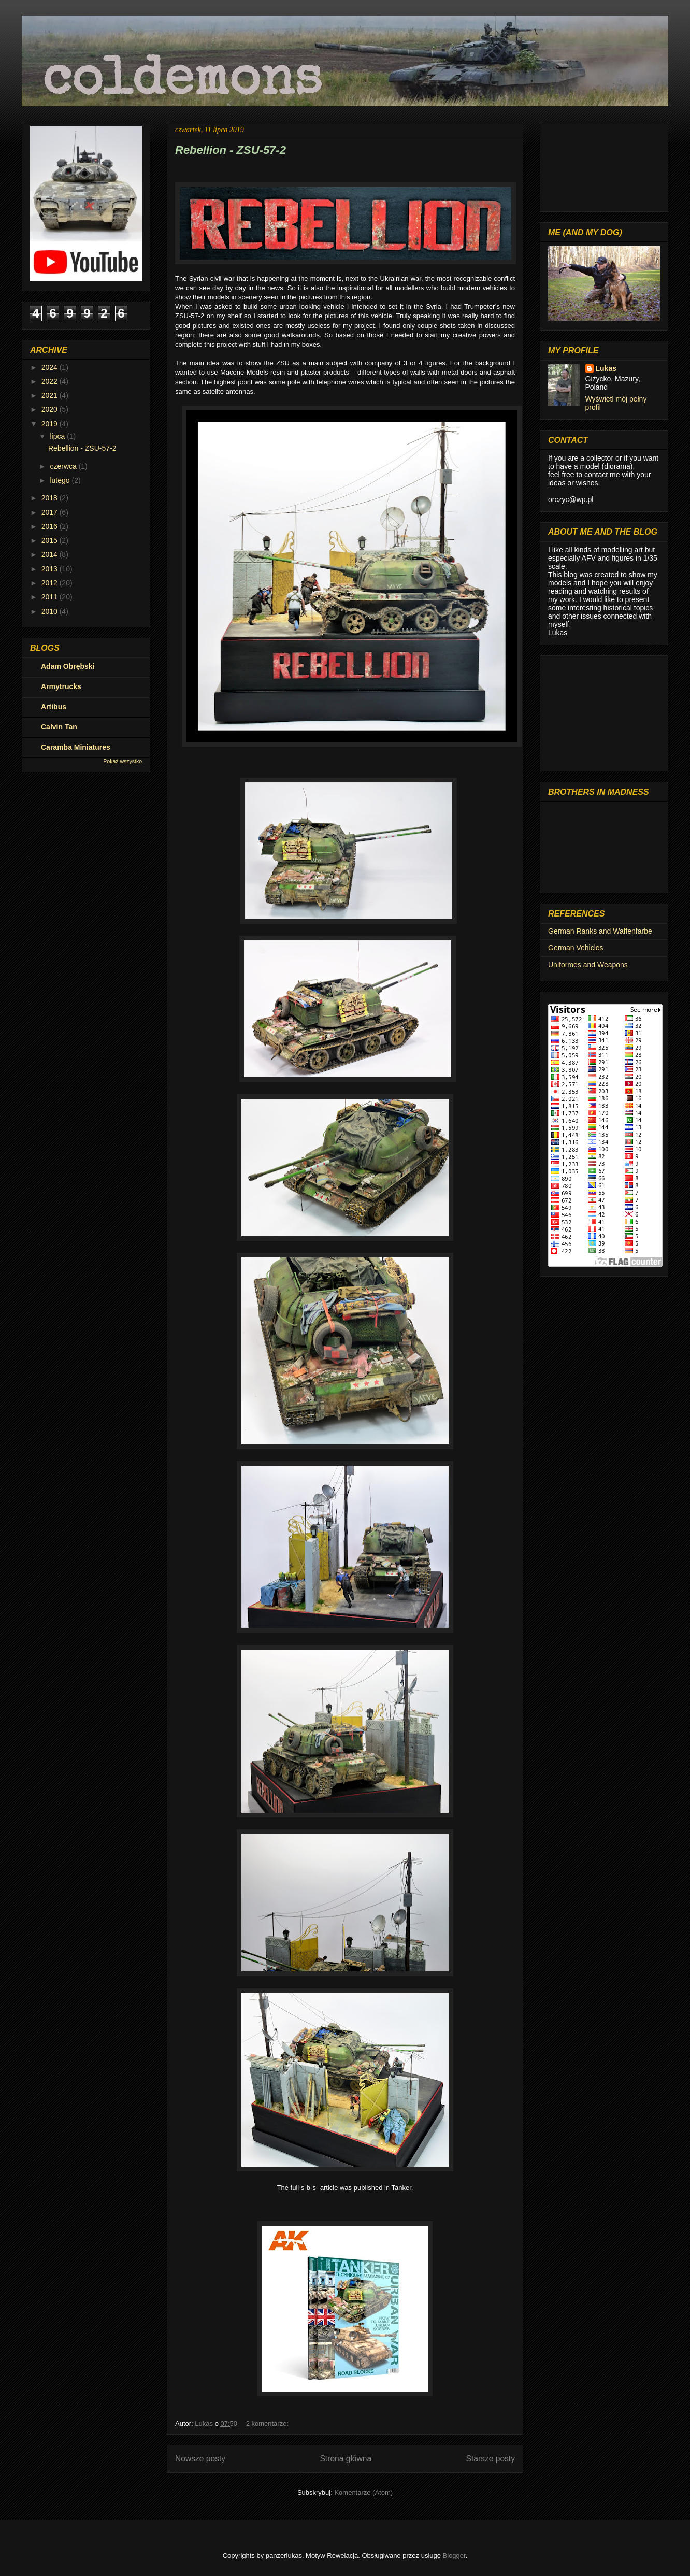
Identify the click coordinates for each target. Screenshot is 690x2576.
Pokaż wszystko (122, 761)
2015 (50, 540)
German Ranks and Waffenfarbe (600, 931)
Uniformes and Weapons (588, 965)
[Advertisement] (604, 711)
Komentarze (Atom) (363, 2492)
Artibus (53, 707)
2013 (50, 569)
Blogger (454, 2555)
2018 (50, 498)
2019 (50, 424)
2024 (50, 367)
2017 (50, 512)
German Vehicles (575, 947)
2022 (50, 381)
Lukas (606, 368)
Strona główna (345, 2458)
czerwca (64, 466)
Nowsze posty (200, 2458)
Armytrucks (61, 686)
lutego (60, 480)
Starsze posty (490, 2458)
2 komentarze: (268, 2423)
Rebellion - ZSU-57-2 (230, 150)
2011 (50, 597)
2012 (50, 583)
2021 (50, 395)
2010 (50, 611)
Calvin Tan (59, 727)
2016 (50, 526)
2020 (50, 409)
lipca (58, 436)
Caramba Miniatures (75, 747)
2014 (50, 554)
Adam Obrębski (67, 666)
